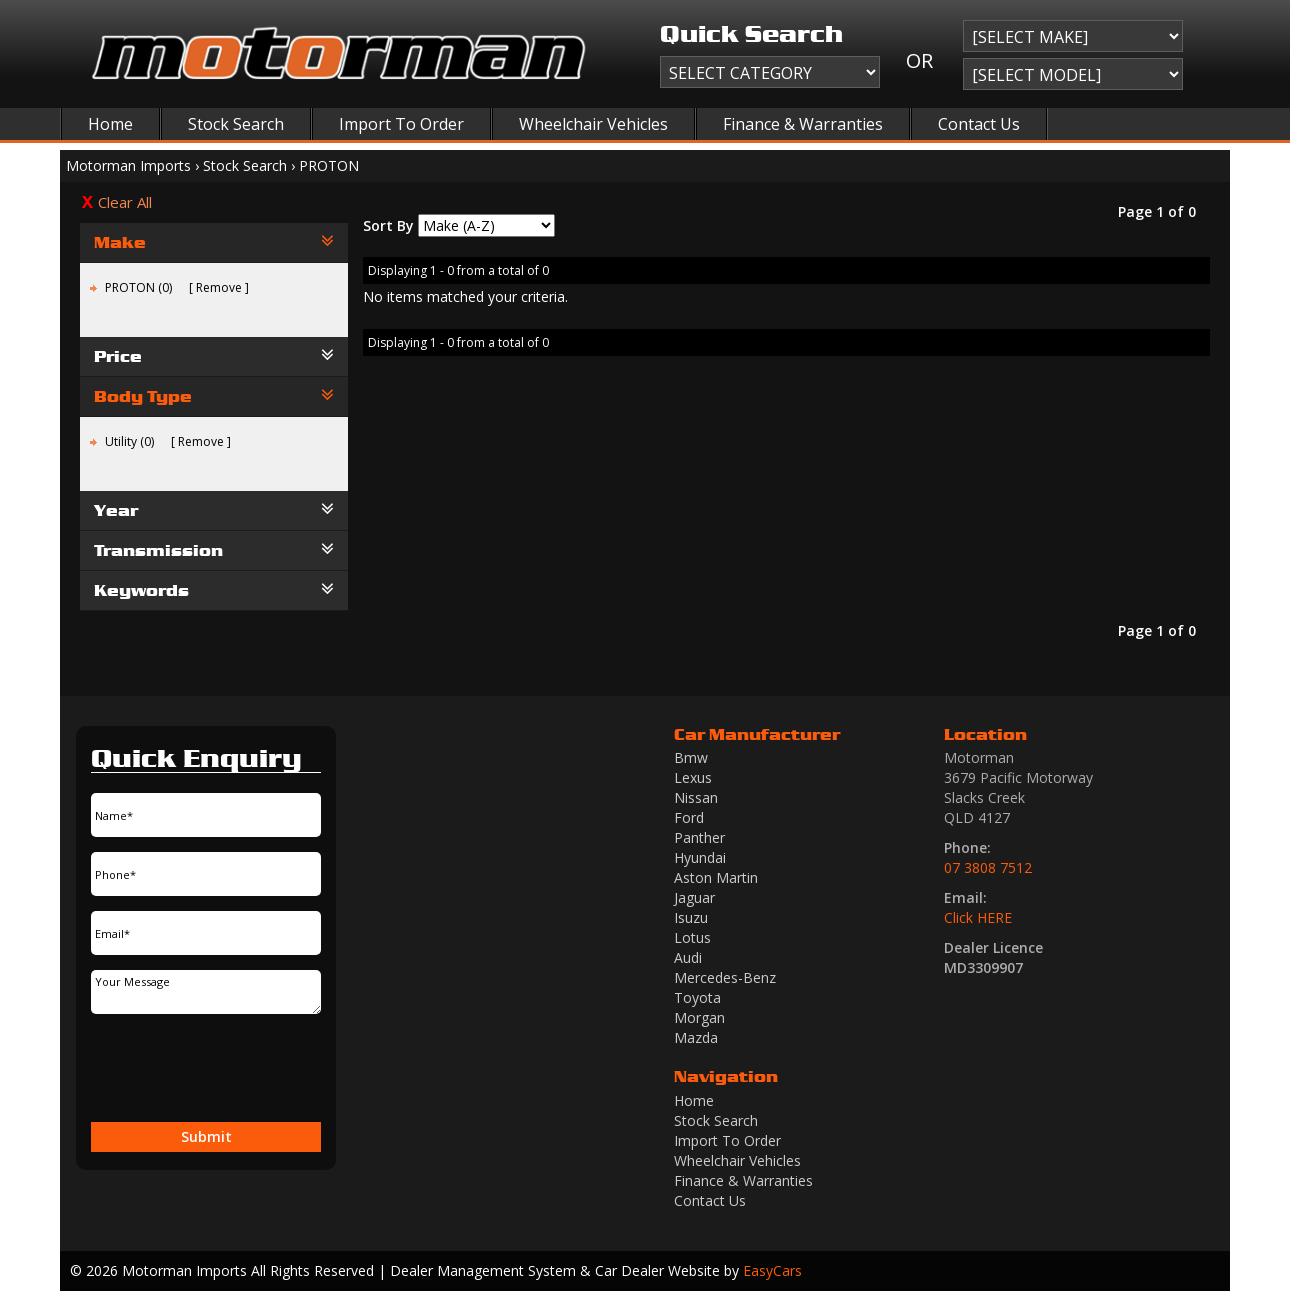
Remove (219, 287)
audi (688, 957)
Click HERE (978, 917)
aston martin (716, 877)
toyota (697, 997)
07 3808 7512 (988, 867)
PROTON (329, 165)
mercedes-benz (725, 977)
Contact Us (979, 124)
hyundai (700, 857)
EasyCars (772, 1270)
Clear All (125, 202)
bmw (691, 757)
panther (699, 837)
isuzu (691, 917)
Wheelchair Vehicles (593, 124)
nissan (696, 797)
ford (689, 817)
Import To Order (401, 124)
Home (110, 124)
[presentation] (197, 1069)
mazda (696, 1037)
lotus (692, 937)
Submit (206, 1136)
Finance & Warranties (803, 124)
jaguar (694, 897)
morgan (699, 1017)
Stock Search (236, 124)
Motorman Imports (128, 165)
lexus (693, 777)
